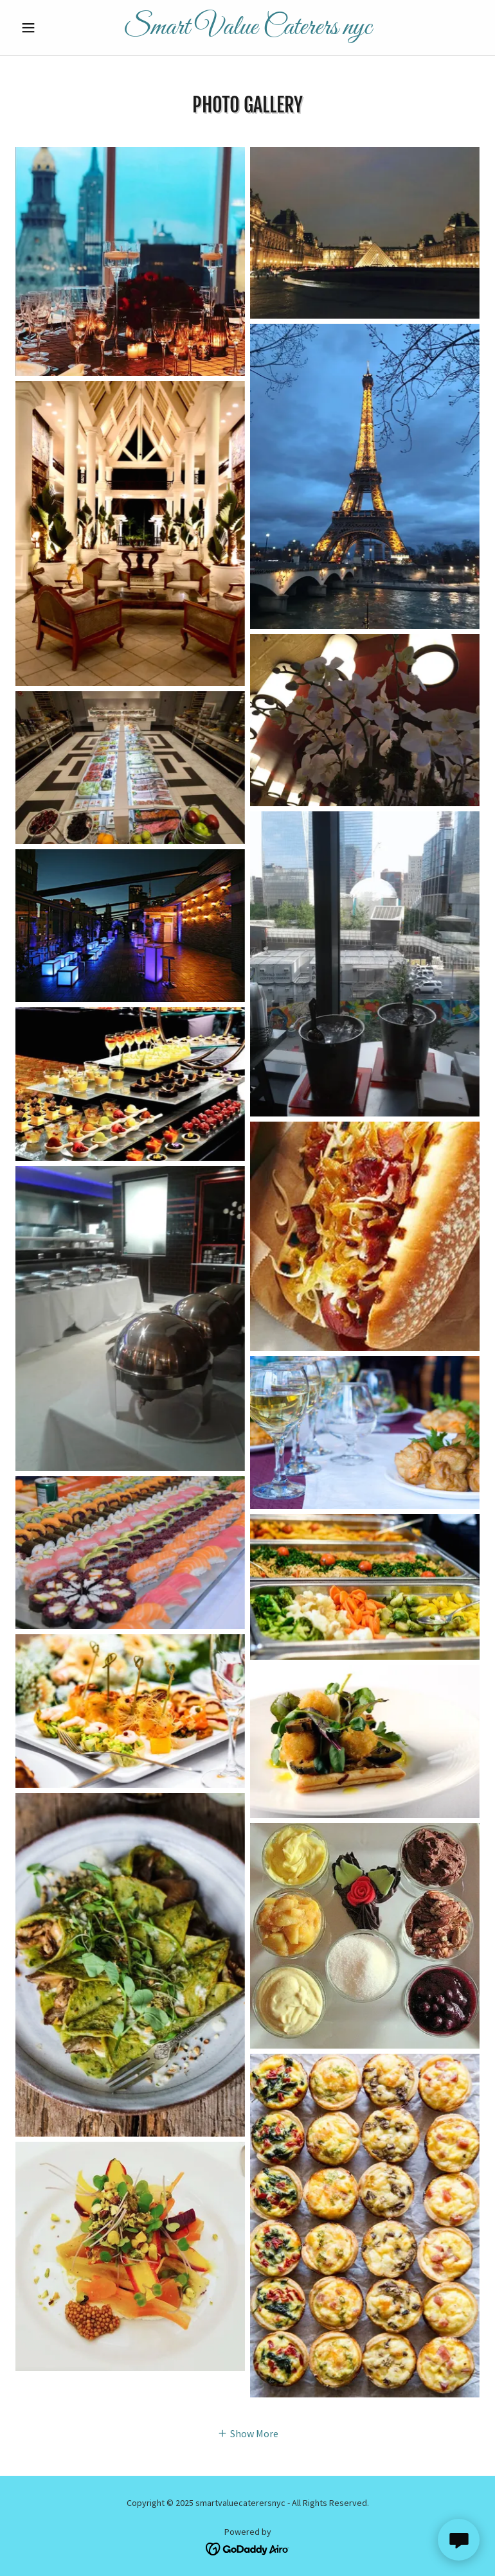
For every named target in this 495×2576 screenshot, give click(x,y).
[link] (247, 30)
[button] (50, 27)
